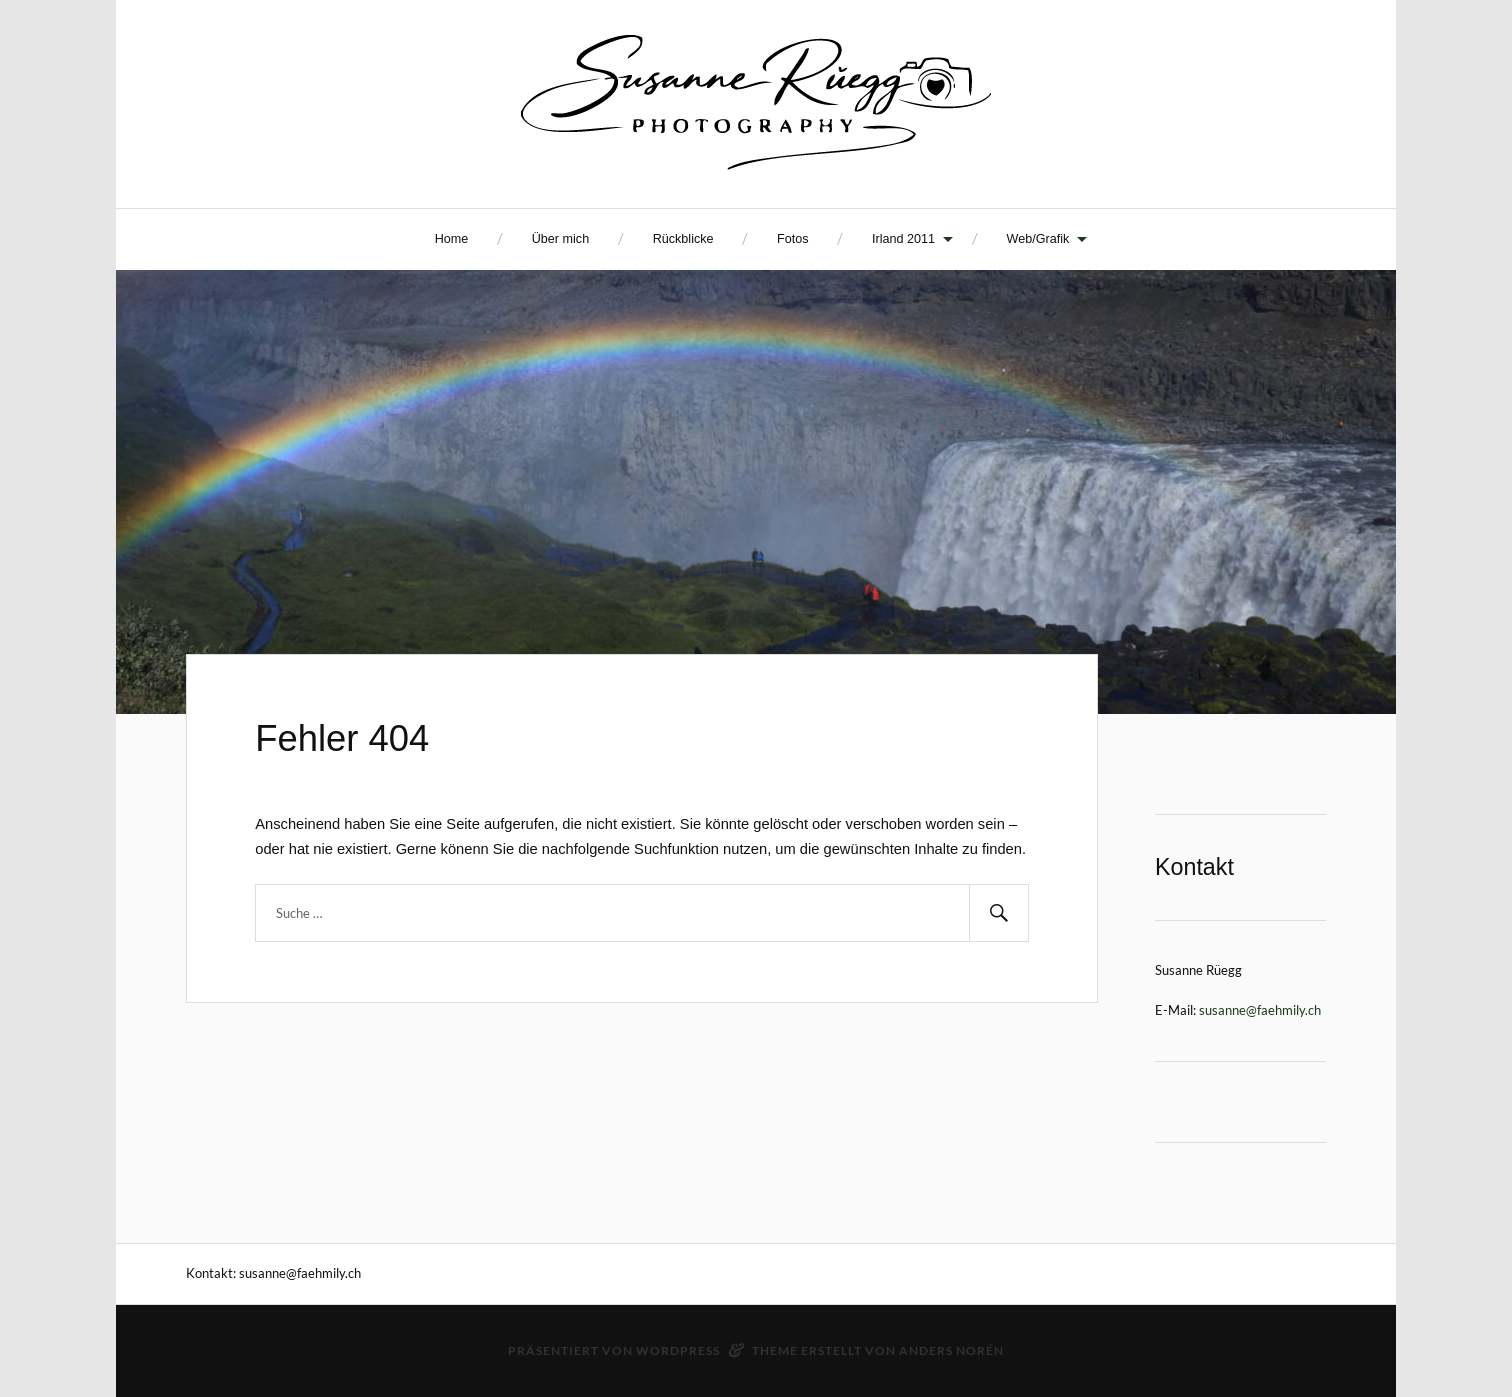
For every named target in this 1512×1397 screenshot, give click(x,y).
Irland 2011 (903, 239)
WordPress (678, 1350)
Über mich (560, 239)
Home (452, 239)
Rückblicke (683, 239)
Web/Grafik (1038, 239)
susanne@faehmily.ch (1260, 1010)
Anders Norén (951, 1350)
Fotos (793, 239)
